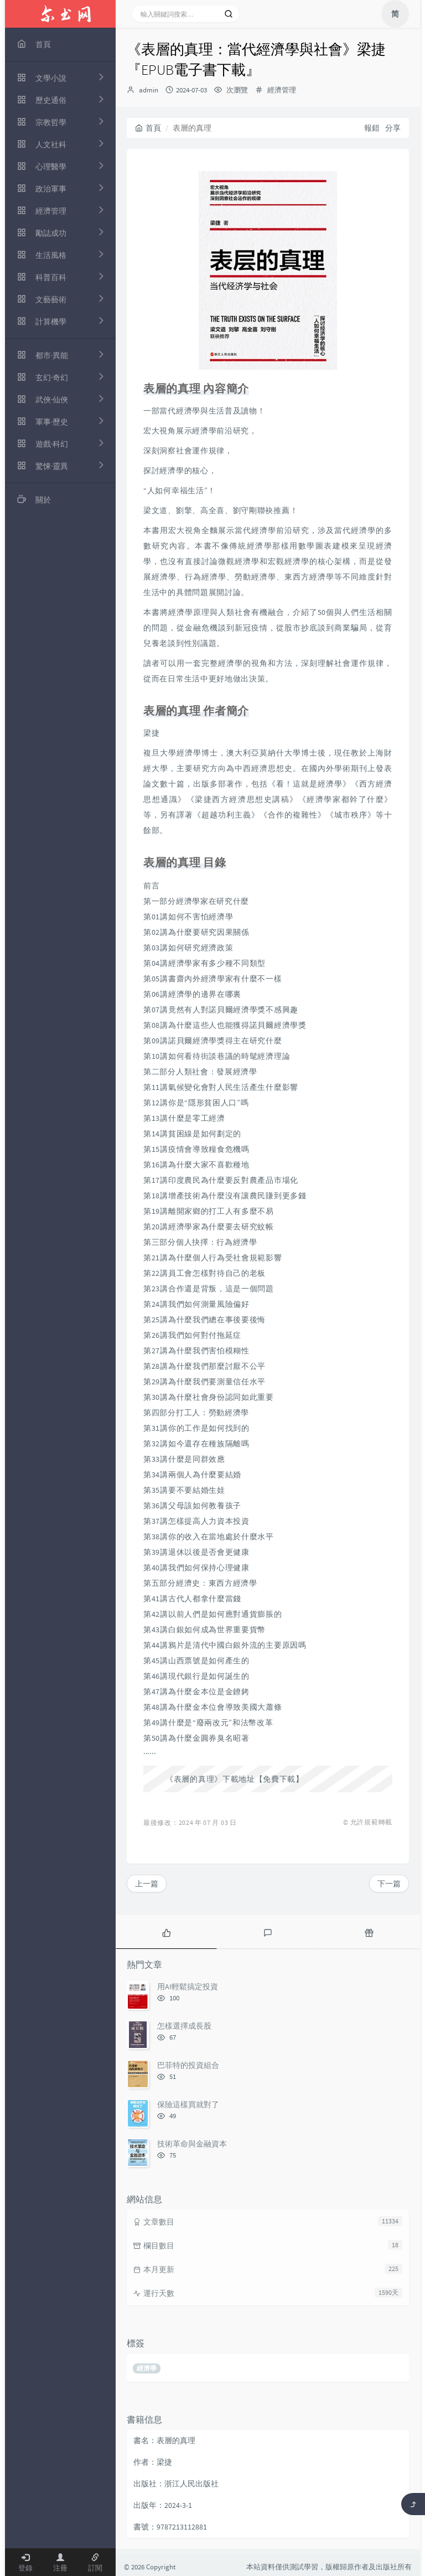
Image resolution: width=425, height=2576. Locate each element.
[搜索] (228, 14)
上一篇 (146, 1884)
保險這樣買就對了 (188, 2104)
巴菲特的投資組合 (188, 2065)
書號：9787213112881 (170, 2527)
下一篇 (389, 1884)
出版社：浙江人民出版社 (176, 2484)
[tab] (166, 1932)
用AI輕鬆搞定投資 (187, 1987)
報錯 (372, 128)
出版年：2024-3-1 (162, 2505)
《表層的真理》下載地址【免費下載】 (234, 1779)
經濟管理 (281, 90)
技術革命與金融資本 (192, 2144)
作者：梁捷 (152, 2462)
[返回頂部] (413, 2504)
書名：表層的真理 (164, 2440)
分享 (393, 128)
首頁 (148, 128)
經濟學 (147, 2368)
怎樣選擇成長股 (184, 2026)
